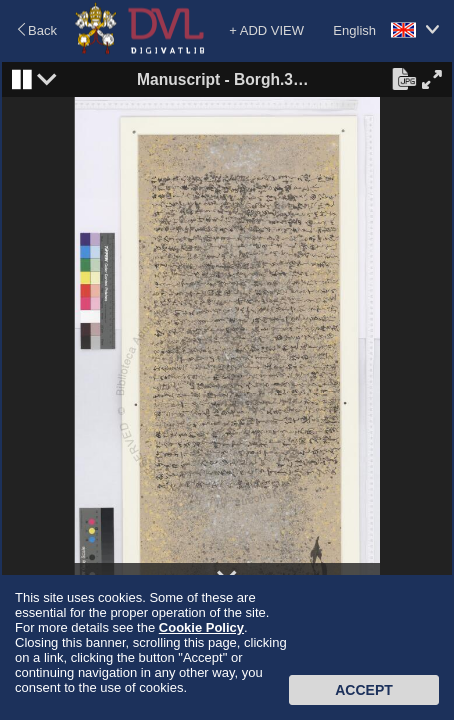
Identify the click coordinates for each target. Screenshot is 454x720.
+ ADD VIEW (266, 30)
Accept (364, 690)
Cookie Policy (201, 627)
